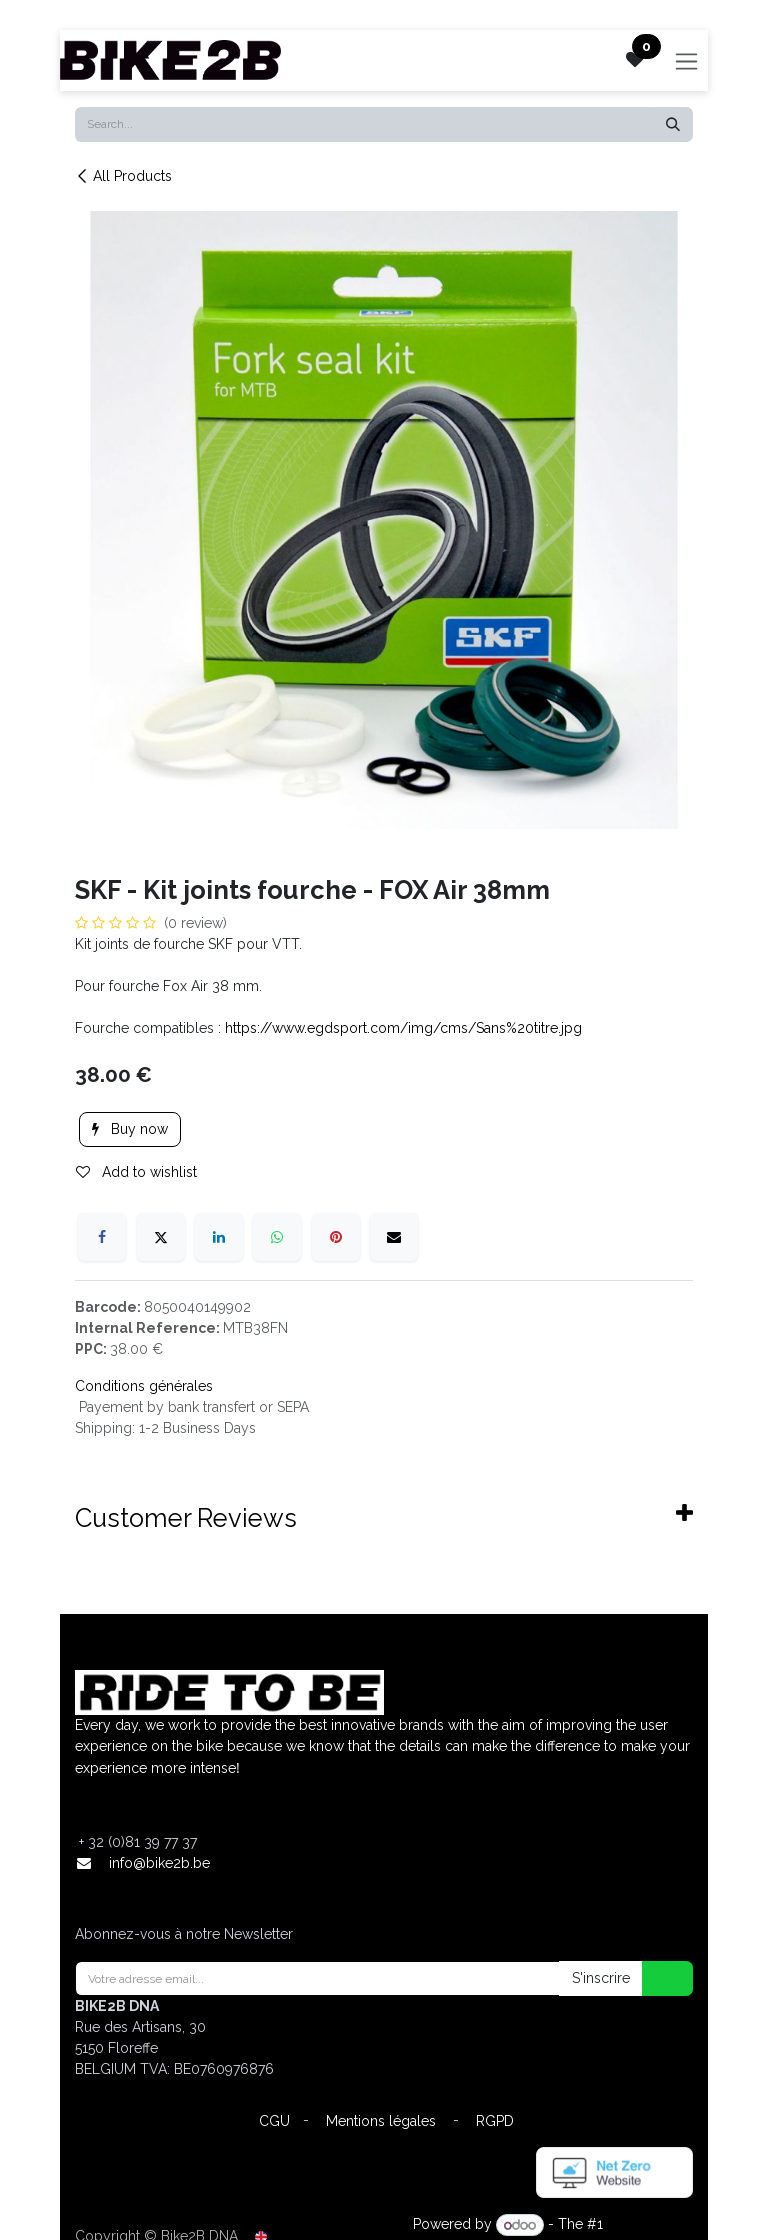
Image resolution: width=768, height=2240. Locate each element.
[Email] (394, 1237)
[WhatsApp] (277, 1237)
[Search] (673, 124)
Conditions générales (144, 1386)
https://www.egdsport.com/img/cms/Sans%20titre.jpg (403, 1028)
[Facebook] (102, 1237)
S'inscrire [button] (601, 1978)
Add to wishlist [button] (136, 1172)
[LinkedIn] (219, 1237)
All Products (123, 176)
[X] (161, 1237)
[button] (655, 1978)
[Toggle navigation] (686, 60)
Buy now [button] (130, 1129)
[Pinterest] (336, 1237)
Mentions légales (381, 2121)
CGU (274, 2121)
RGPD (495, 2121)
